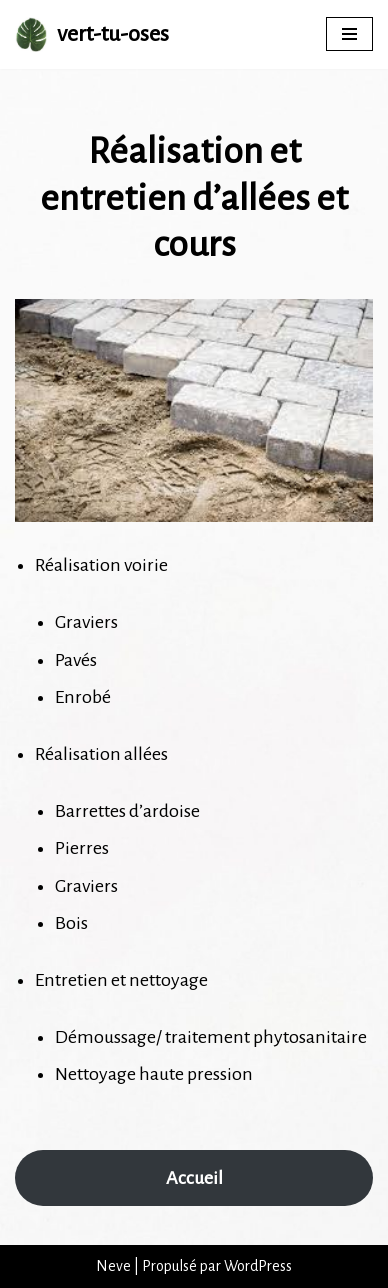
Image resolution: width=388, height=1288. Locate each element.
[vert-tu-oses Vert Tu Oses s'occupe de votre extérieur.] (92, 34)
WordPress (258, 1266)
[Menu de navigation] (349, 34)
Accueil (194, 1178)
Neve (113, 1266)
